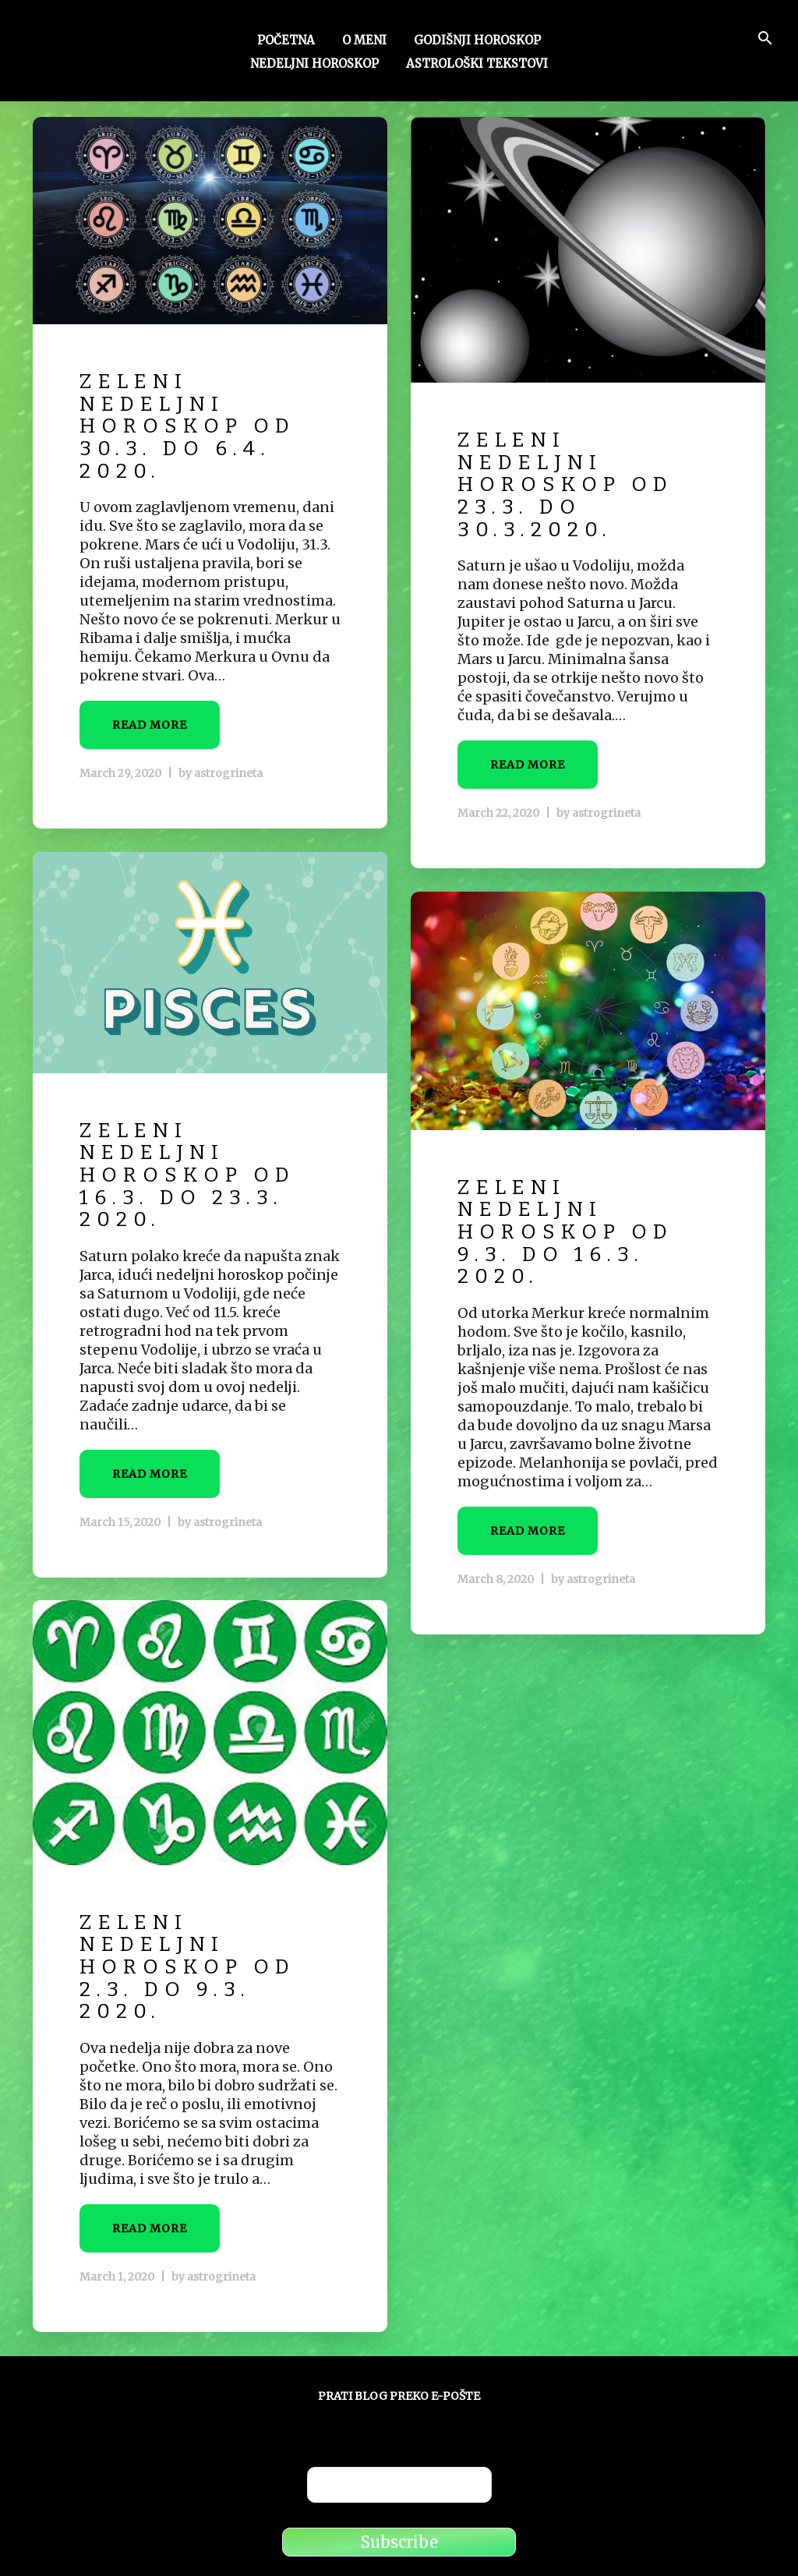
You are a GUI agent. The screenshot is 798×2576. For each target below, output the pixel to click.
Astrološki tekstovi (477, 64)
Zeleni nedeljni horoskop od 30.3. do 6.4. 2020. (187, 425)
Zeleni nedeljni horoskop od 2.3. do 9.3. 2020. (187, 1966)
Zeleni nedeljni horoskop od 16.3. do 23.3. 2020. (187, 1174)
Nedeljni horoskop (314, 64)
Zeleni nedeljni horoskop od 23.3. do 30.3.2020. (565, 484)
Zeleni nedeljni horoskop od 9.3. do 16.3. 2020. (565, 1231)
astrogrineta (228, 773)
